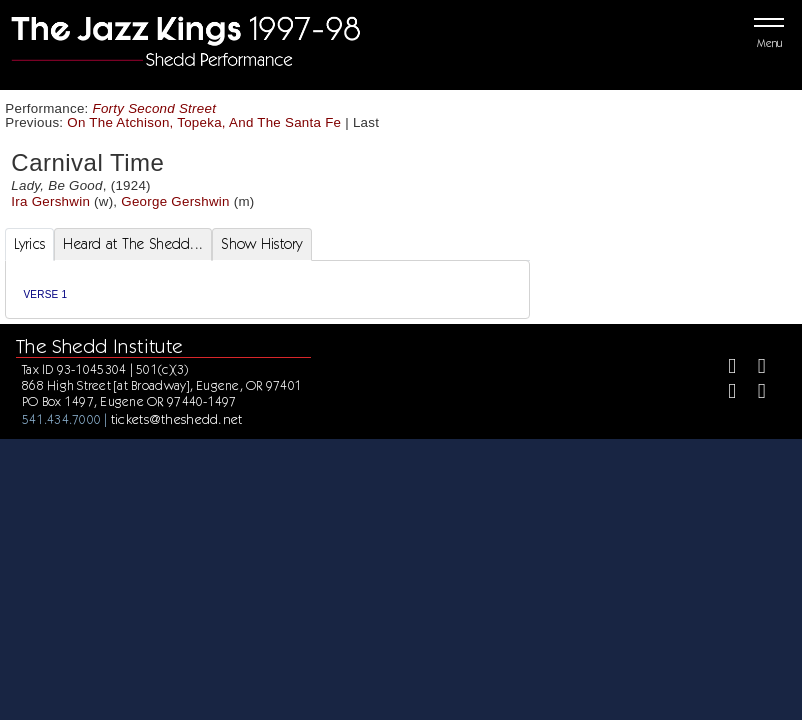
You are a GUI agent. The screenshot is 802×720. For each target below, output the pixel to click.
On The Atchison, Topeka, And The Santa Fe (204, 122)
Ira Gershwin (50, 201)
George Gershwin (175, 201)
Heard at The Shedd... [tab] (133, 244)
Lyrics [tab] (30, 244)
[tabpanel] (268, 289)
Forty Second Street (155, 108)
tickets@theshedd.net (177, 419)
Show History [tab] (261, 244)
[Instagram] (723, 393)
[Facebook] (723, 368)
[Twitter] (753, 368)
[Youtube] (753, 393)
